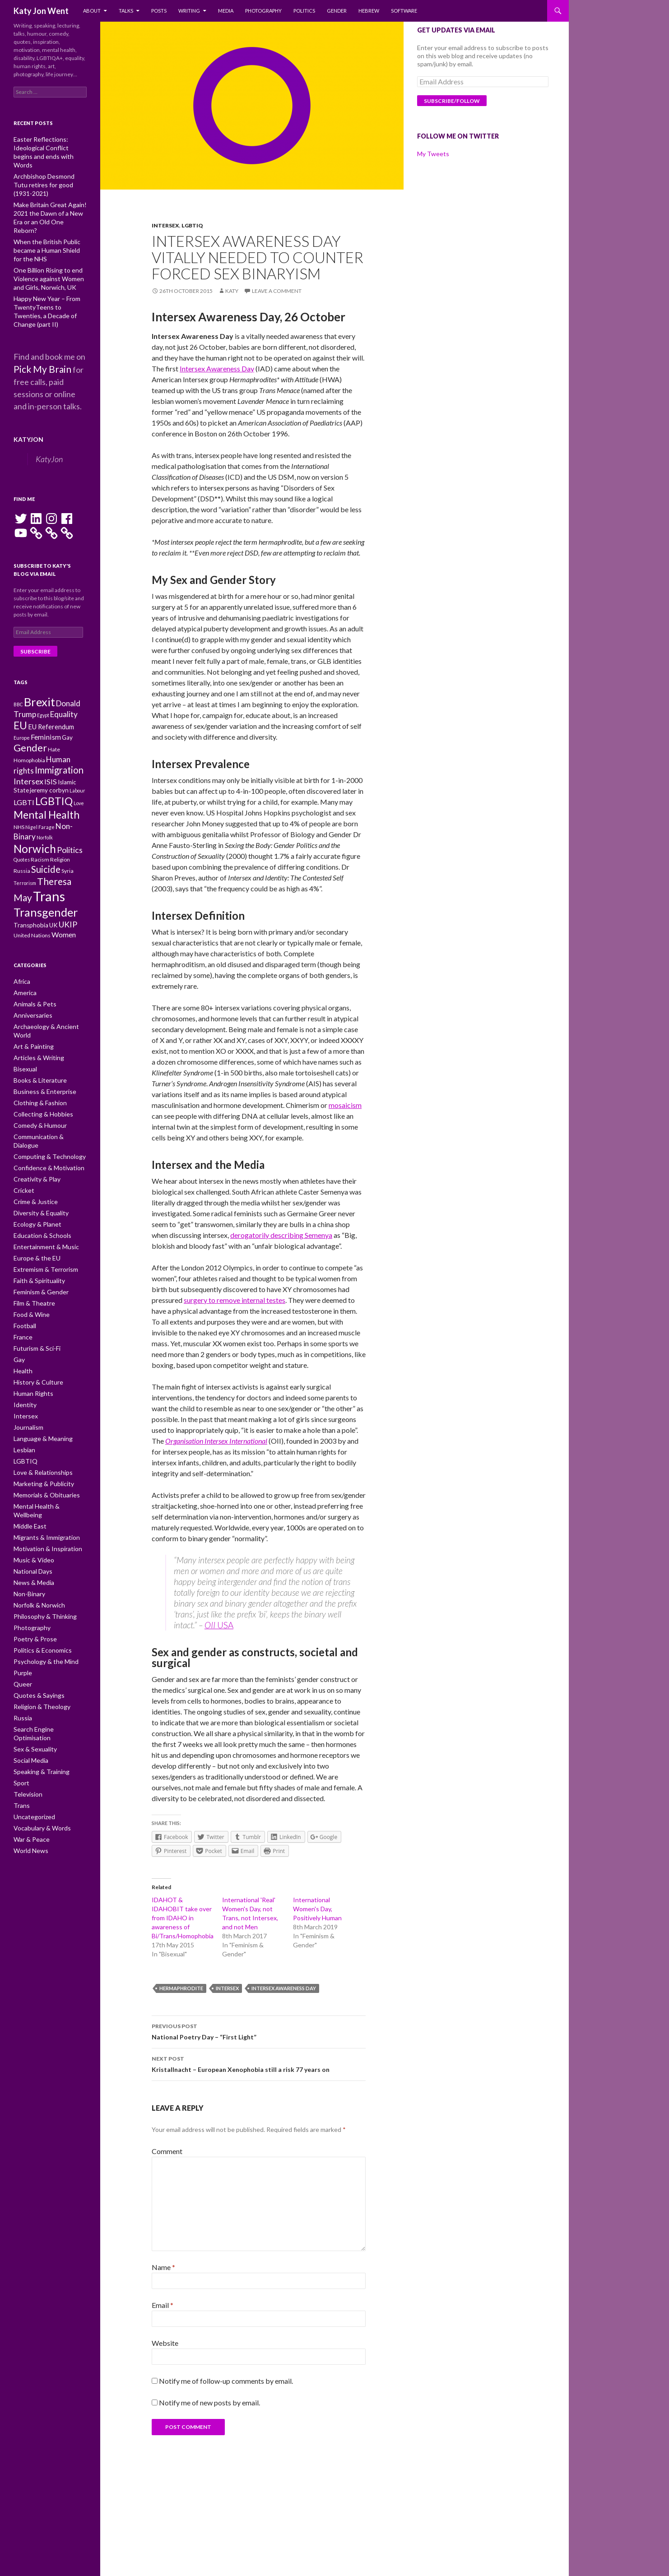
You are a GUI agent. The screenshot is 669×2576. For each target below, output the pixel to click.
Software (404, 11)
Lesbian (23, 1403)
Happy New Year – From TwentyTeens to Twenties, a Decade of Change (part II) (47, 274)
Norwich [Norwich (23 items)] (35, 823)
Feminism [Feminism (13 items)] (46, 694)
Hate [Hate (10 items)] (54, 708)
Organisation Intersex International (216, 1440)
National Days (30, 1512)
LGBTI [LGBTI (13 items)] (24, 770)
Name (163, 2267)
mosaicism (345, 1105)
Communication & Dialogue (47, 1111)
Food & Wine (29, 1273)
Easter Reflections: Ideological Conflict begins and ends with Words (50, 147)
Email (162, 2305)
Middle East (28, 1468)
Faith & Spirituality (35, 1241)
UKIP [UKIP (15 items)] (68, 912)
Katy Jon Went (41, 11)
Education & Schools (38, 1198)
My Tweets (433, 154)
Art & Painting (30, 1024)
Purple (21, 1609)
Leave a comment (277, 290)
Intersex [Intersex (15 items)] (28, 746)
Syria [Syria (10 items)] (67, 849)
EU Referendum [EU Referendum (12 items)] (51, 682)
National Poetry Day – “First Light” (259, 2031)
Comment (167, 2151)
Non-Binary (28, 1533)
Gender (337, 11)
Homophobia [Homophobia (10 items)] (29, 721)
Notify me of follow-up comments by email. (226, 2381)
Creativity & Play (33, 1143)
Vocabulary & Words (38, 1750)
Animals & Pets (32, 992)
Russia (21, 1652)
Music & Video (31, 1501)
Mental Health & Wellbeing (46, 1458)
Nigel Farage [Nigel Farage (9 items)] (40, 799)
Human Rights (30, 1349)
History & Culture (35, 1338)
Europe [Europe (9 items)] (22, 695)
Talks (126, 11)
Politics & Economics (39, 1588)
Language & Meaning (39, 1393)
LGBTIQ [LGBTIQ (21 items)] (54, 769)
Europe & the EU (33, 1219)
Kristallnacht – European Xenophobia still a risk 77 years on (259, 2063)
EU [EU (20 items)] (20, 681)
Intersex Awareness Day (217, 368)
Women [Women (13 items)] (63, 923)
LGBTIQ (192, 225)
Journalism (27, 1382)
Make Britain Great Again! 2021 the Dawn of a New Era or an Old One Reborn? (50, 193)
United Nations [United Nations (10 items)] (32, 924)
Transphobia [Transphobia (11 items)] (31, 912)
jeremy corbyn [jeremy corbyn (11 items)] (49, 756)
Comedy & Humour (37, 1100)
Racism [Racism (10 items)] (40, 836)
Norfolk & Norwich (36, 1544)
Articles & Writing (35, 1035)
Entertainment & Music (42, 1208)
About (92, 11)
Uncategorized (32, 1739)
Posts (159, 11)
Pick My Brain (38, 327)
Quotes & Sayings (35, 1631)
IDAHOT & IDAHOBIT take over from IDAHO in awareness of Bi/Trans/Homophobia (183, 1918)
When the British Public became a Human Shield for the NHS (46, 220)
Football (23, 1284)
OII (209, 1625)
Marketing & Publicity (39, 1436)
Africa (21, 970)
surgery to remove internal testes (234, 1300)
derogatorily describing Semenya (281, 1235)
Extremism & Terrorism (42, 1230)
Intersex (165, 225)
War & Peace (29, 1761)
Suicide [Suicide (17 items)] (45, 847)
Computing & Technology (44, 1122)
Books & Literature (36, 1057)
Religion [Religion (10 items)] (60, 836)
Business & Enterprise (41, 1068)
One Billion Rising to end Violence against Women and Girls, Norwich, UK (49, 247)
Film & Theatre (32, 1263)
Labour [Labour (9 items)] (77, 757)
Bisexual (24, 1046)
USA (224, 1625)
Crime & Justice (33, 1165)
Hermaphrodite (181, 1988)
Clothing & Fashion (36, 1078)
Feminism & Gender (38, 1252)
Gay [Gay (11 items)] (67, 695)
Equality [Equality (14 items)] (64, 668)
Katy (231, 290)
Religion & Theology (37, 1642)
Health (22, 1328)
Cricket (22, 1154)
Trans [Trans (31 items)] (49, 878)
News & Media (31, 1523)
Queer (22, 1620)
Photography (263, 11)
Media (225, 11)
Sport (20, 1707)
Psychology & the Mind (41, 1598)
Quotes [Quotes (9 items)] (22, 836)
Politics (304, 11)
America (24, 981)
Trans (20, 1728)
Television (26, 1717)
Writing (189, 11)
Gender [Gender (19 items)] (30, 707)
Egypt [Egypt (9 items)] (43, 669)
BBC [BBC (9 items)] (18, 656)
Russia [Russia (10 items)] (22, 849)
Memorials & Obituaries (43, 1447)
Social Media (29, 1685)
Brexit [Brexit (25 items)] (39, 653)
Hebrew (368, 11)
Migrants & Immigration (42, 1479)
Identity (23, 1360)
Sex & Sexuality (32, 1674)
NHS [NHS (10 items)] (19, 799)
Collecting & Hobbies (39, 1089)
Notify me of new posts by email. (209, 2402)
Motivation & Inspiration (42, 1490)
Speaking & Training (37, 1696)
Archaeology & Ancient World (49, 1013)
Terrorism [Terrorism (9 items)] (25, 863)
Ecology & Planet (34, 1187)
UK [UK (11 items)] (53, 912)
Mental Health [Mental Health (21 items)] (46, 784)
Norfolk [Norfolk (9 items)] (45, 811)
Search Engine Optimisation (47, 1663)
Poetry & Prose (32, 1577)
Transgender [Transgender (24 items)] (46, 896)
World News (29, 1772)
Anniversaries (31, 1003)
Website (165, 2343)
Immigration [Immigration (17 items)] (59, 733)
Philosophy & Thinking (40, 1555)
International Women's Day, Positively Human (317, 1909)
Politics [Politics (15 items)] (70, 825)
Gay (18, 1317)
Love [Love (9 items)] (79, 771)
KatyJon (25, 395)
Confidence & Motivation (44, 1133)
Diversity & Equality (37, 1176)
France (22, 1295)
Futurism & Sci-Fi (34, 1306)
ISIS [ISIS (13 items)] (50, 746)
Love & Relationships (39, 1425)
